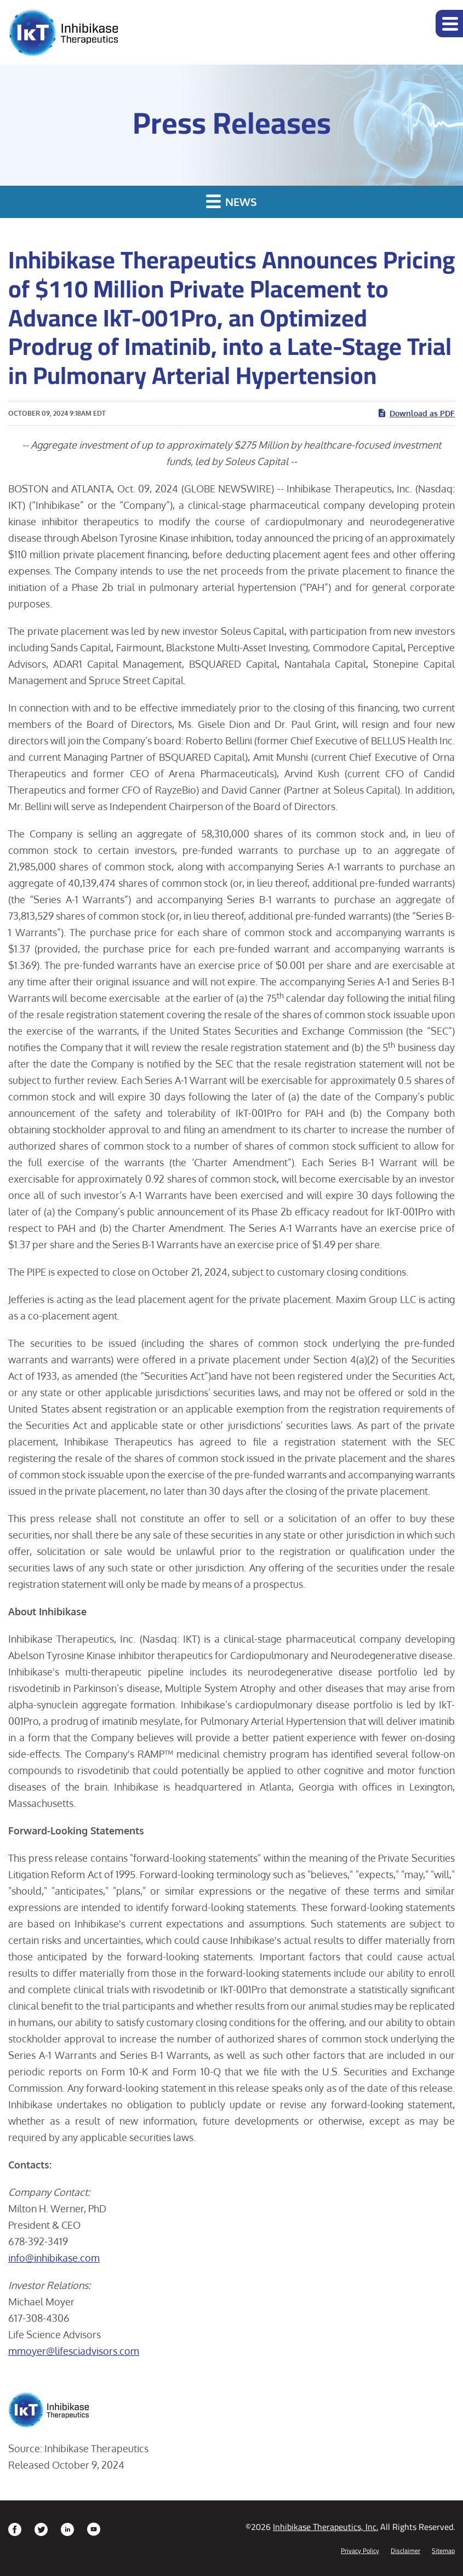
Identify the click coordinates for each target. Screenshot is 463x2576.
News (231, 201)
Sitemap (443, 2551)
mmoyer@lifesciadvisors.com (73, 2351)
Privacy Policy (360, 2551)
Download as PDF (416, 413)
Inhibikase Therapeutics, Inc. (325, 2526)
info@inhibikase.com (54, 2258)
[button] (449, 23)
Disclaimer (405, 2551)
